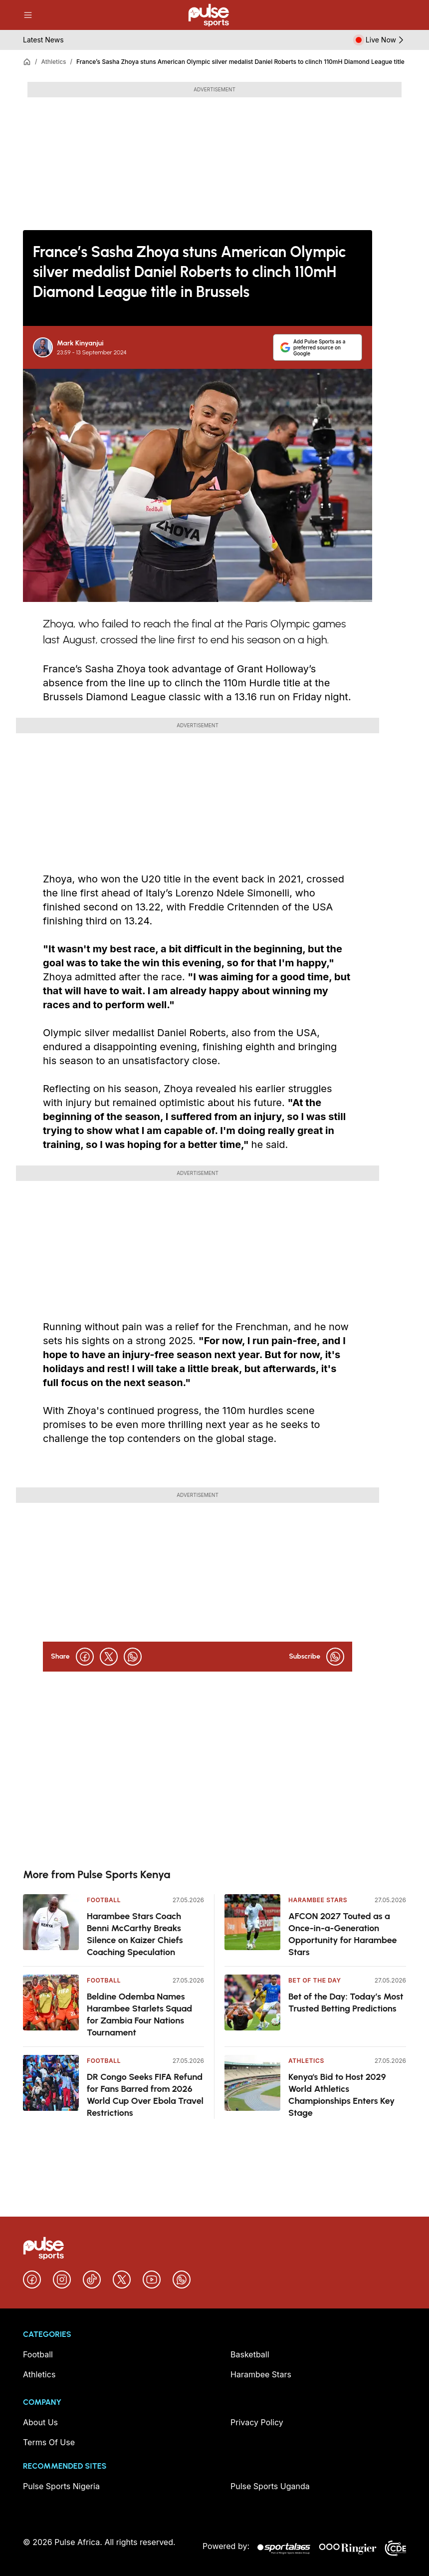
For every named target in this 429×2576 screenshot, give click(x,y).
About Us (40, 2422)
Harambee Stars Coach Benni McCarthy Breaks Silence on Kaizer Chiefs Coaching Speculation (135, 1934)
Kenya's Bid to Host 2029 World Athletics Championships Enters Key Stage (341, 2094)
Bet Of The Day (314, 1980)
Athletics (53, 61)
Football (104, 1900)
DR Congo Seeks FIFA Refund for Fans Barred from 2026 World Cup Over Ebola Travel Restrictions (145, 2094)
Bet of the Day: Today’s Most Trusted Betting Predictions (346, 2002)
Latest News (43, 39)
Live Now (386, 40)
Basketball (249, 2354)
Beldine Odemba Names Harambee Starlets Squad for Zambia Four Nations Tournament (139, 2014)
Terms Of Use (49, 2442)
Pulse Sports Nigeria (61, 2486)
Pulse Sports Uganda (270, 2486)
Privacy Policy (256, 2422)
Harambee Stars (317, 1900)
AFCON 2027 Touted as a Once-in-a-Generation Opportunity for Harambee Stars (342, 1934)
